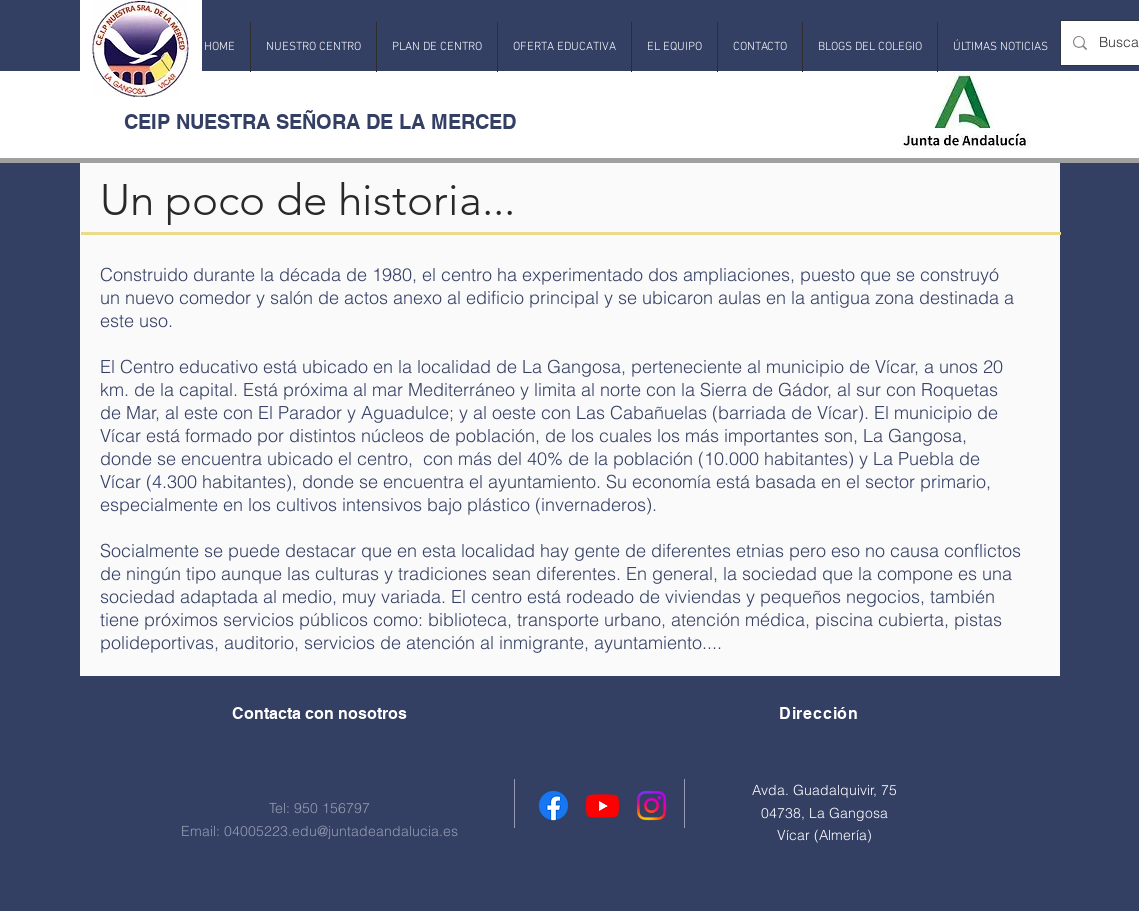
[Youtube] (602, 805)
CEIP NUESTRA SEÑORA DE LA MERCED (320, 122)
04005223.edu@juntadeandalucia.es (341, 831)
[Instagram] (651, 805)
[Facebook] (553, 805)
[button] (313, 47)
